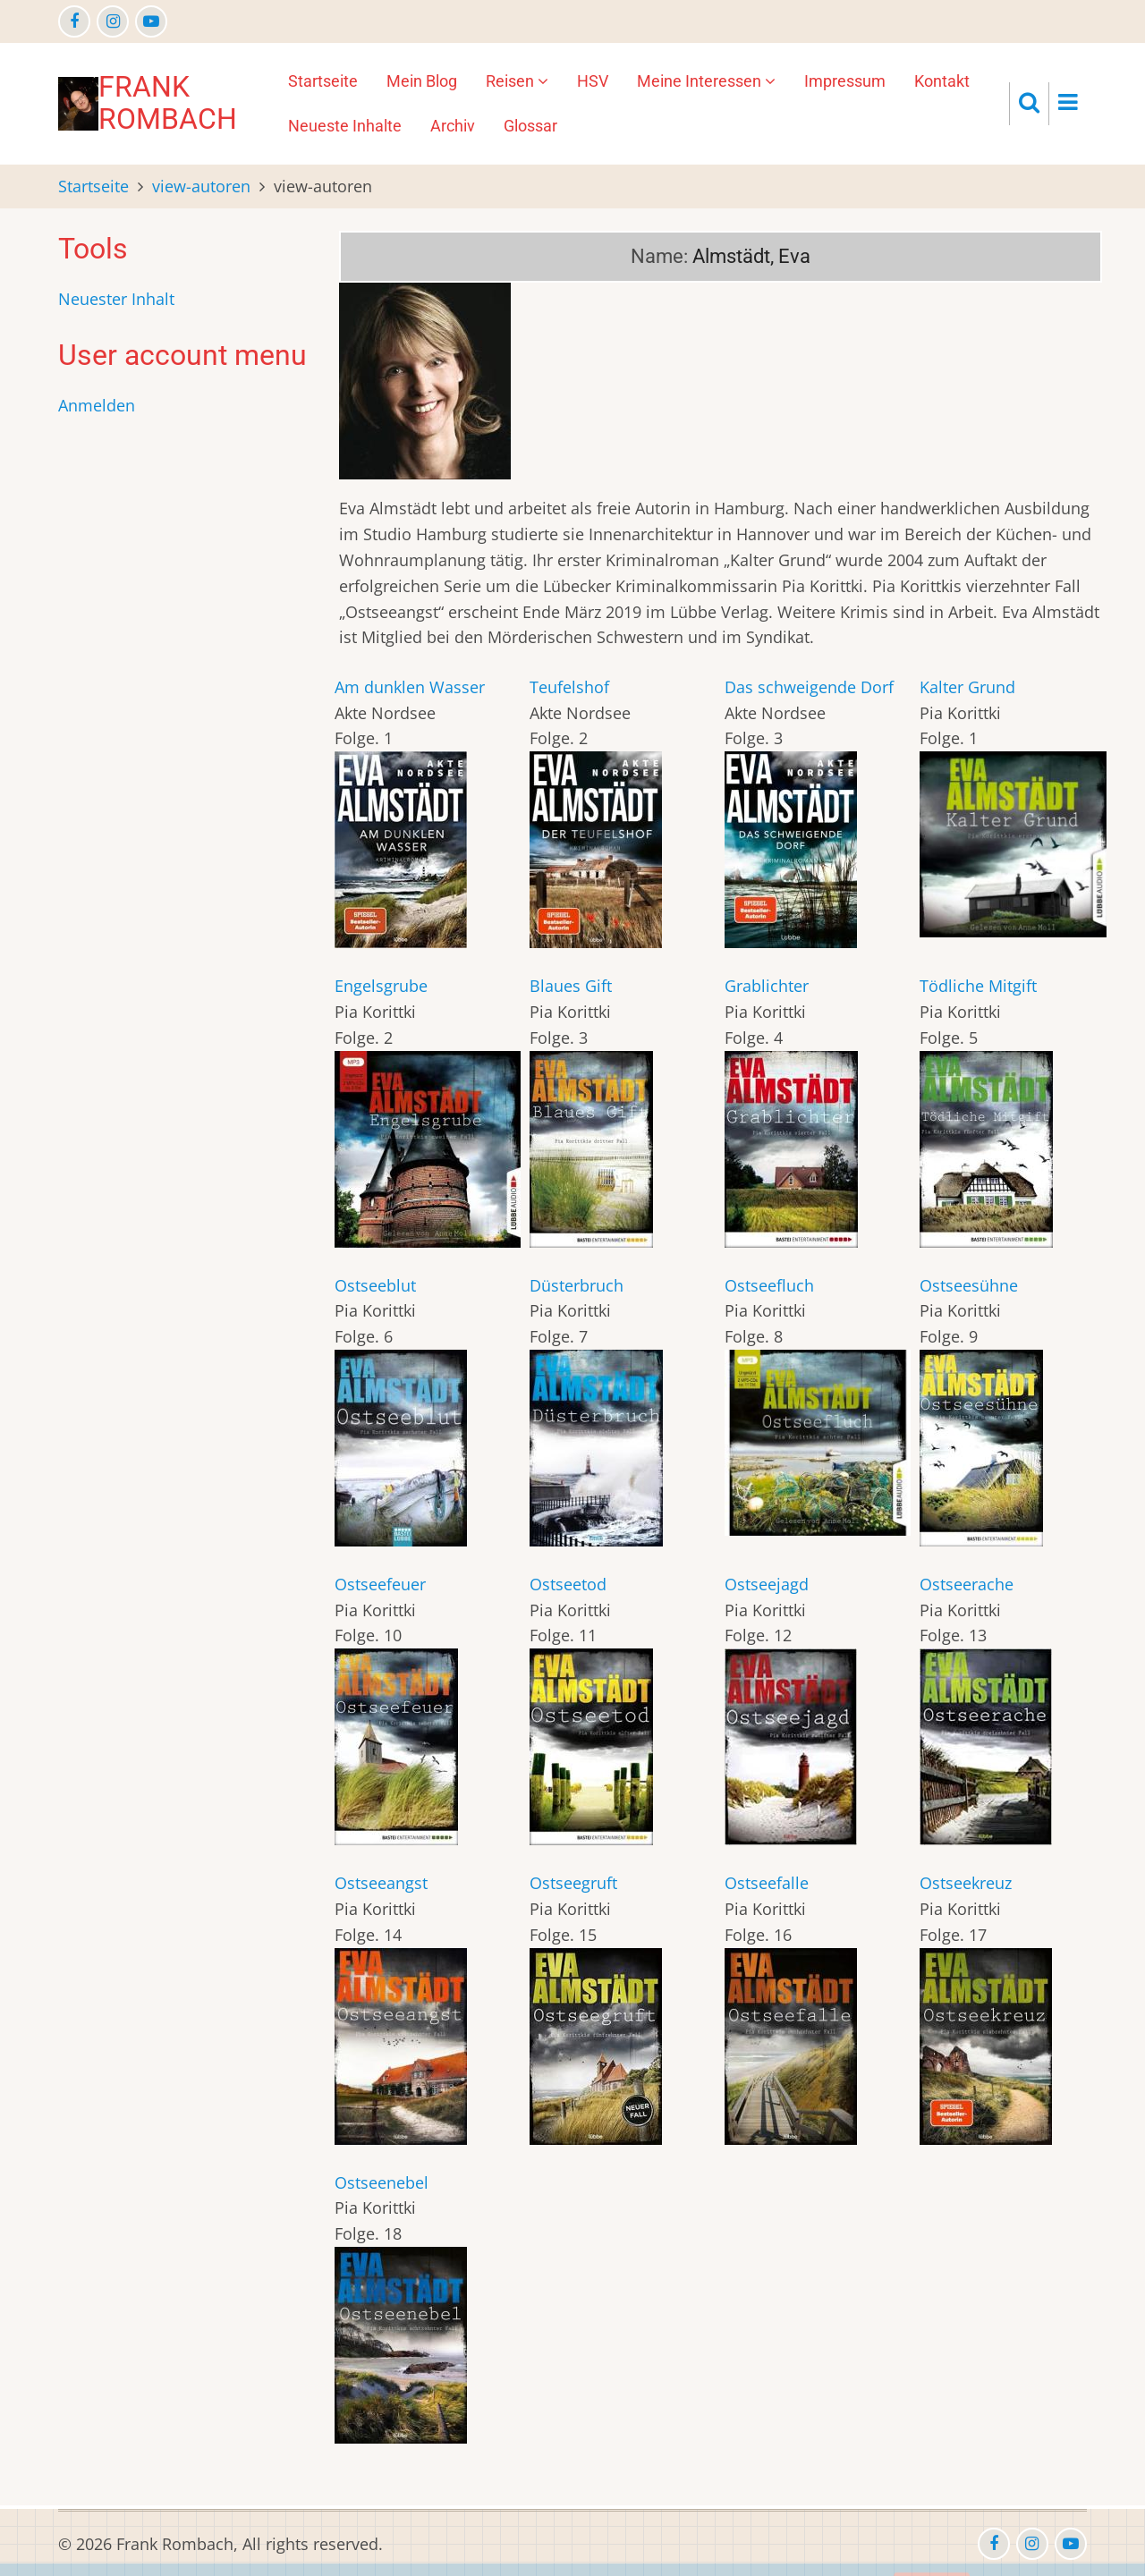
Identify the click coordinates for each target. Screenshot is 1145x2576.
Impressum (845, 81)
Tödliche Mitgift (978, 985)
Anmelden (96, 405)
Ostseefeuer (380, 1584)
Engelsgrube (381, 985)
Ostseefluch (769, 1285)
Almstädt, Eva (751, 256)
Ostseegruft (573, 1883)
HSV (592, 81)
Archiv (452, 125)
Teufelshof (569, 687)
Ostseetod (568, 1584)
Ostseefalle (767, 1883)
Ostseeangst (381, 1883)
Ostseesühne (969, 1285)
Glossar (530, 125)
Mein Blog (421, 81)
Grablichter (767, 985)
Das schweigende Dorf (809, 687)
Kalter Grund (967, 687)
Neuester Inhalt (116, 298)
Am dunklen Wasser (410, 687)
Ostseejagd (767, 1584)
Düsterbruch (576, 1285)
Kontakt (942, 81)
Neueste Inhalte (345, 125)
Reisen (517, 81)
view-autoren (201, 186)
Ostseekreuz (966, 1883)
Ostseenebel (381, 2182)
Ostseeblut (375, 1285)
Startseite (323, 81)
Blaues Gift (571, 985)
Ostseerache (967, 1584)
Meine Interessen (706, 81)
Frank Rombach (167, 103)
